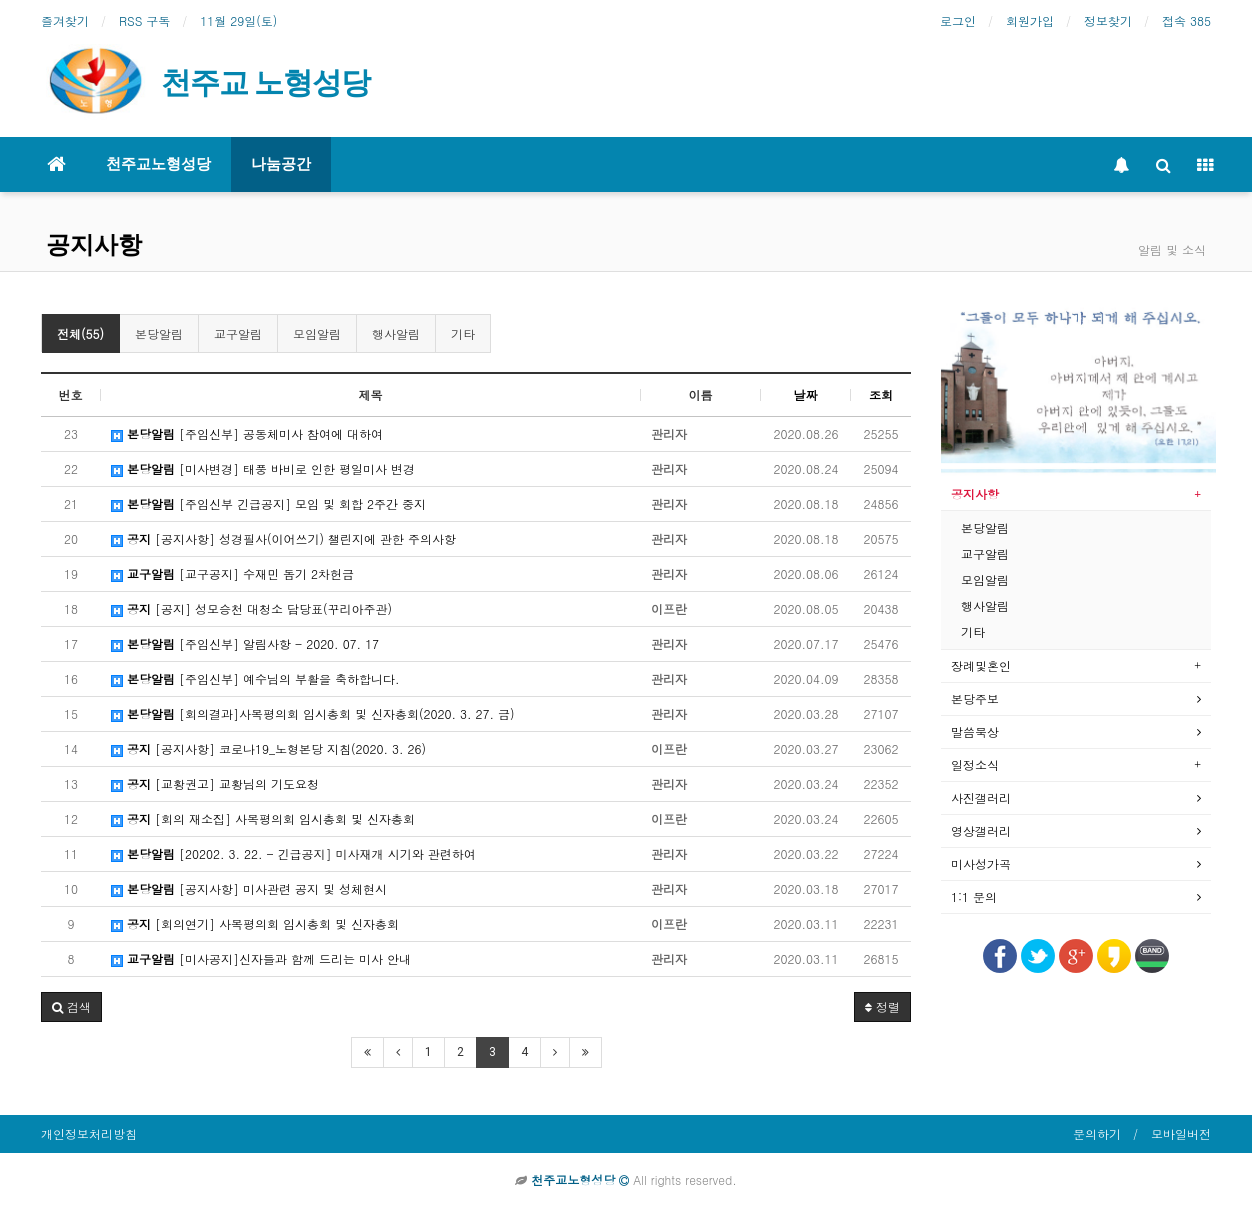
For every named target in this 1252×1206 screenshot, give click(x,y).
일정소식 (975, 764)
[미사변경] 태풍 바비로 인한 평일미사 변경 (263, 468)
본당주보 (975, 698)
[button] (71, 1007)
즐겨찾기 (65, 20)
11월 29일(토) (238, 20)
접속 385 (1186, 20)
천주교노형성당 (158, 164)
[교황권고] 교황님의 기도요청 (215, 783)
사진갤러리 (981, 797)
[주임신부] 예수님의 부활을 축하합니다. (255, 678)
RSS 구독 (144, 20)
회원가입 (1030, 20)
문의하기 (1097, 1133)
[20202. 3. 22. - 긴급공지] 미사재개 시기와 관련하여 (293, 853)
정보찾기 (1108, 20)
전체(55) (80, 333)
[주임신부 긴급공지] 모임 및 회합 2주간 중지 (268, 503)
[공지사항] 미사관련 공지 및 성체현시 (249, 888)
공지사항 (94, 245)
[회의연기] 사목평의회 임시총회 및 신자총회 (255, 923)
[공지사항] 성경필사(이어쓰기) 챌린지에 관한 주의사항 (283, 538)
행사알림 (396, 333)
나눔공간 (281, 164)
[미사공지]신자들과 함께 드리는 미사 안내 (261, 958)
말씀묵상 (975, 731)
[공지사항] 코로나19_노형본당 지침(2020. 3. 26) (268, 748)
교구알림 (238, 333)
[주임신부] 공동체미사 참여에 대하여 (247, 433)
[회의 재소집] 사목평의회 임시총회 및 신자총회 (263, 818)
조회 (881, 394)
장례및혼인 (981, 665)
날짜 (806, 394)
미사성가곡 (981, 863)
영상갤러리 (981, 830)
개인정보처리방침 (89, 1133)
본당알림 (159, 333)
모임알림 (317, 333)
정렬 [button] (882, 1006)
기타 (463, 333)
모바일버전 (1181, 1133)
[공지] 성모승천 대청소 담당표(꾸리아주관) (251, 608)
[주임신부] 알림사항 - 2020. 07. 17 (245, 643)
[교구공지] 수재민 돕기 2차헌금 (232, 573)
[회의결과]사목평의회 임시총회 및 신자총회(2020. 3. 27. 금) (313, 713)
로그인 (958, 20)
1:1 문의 (974, 896)
